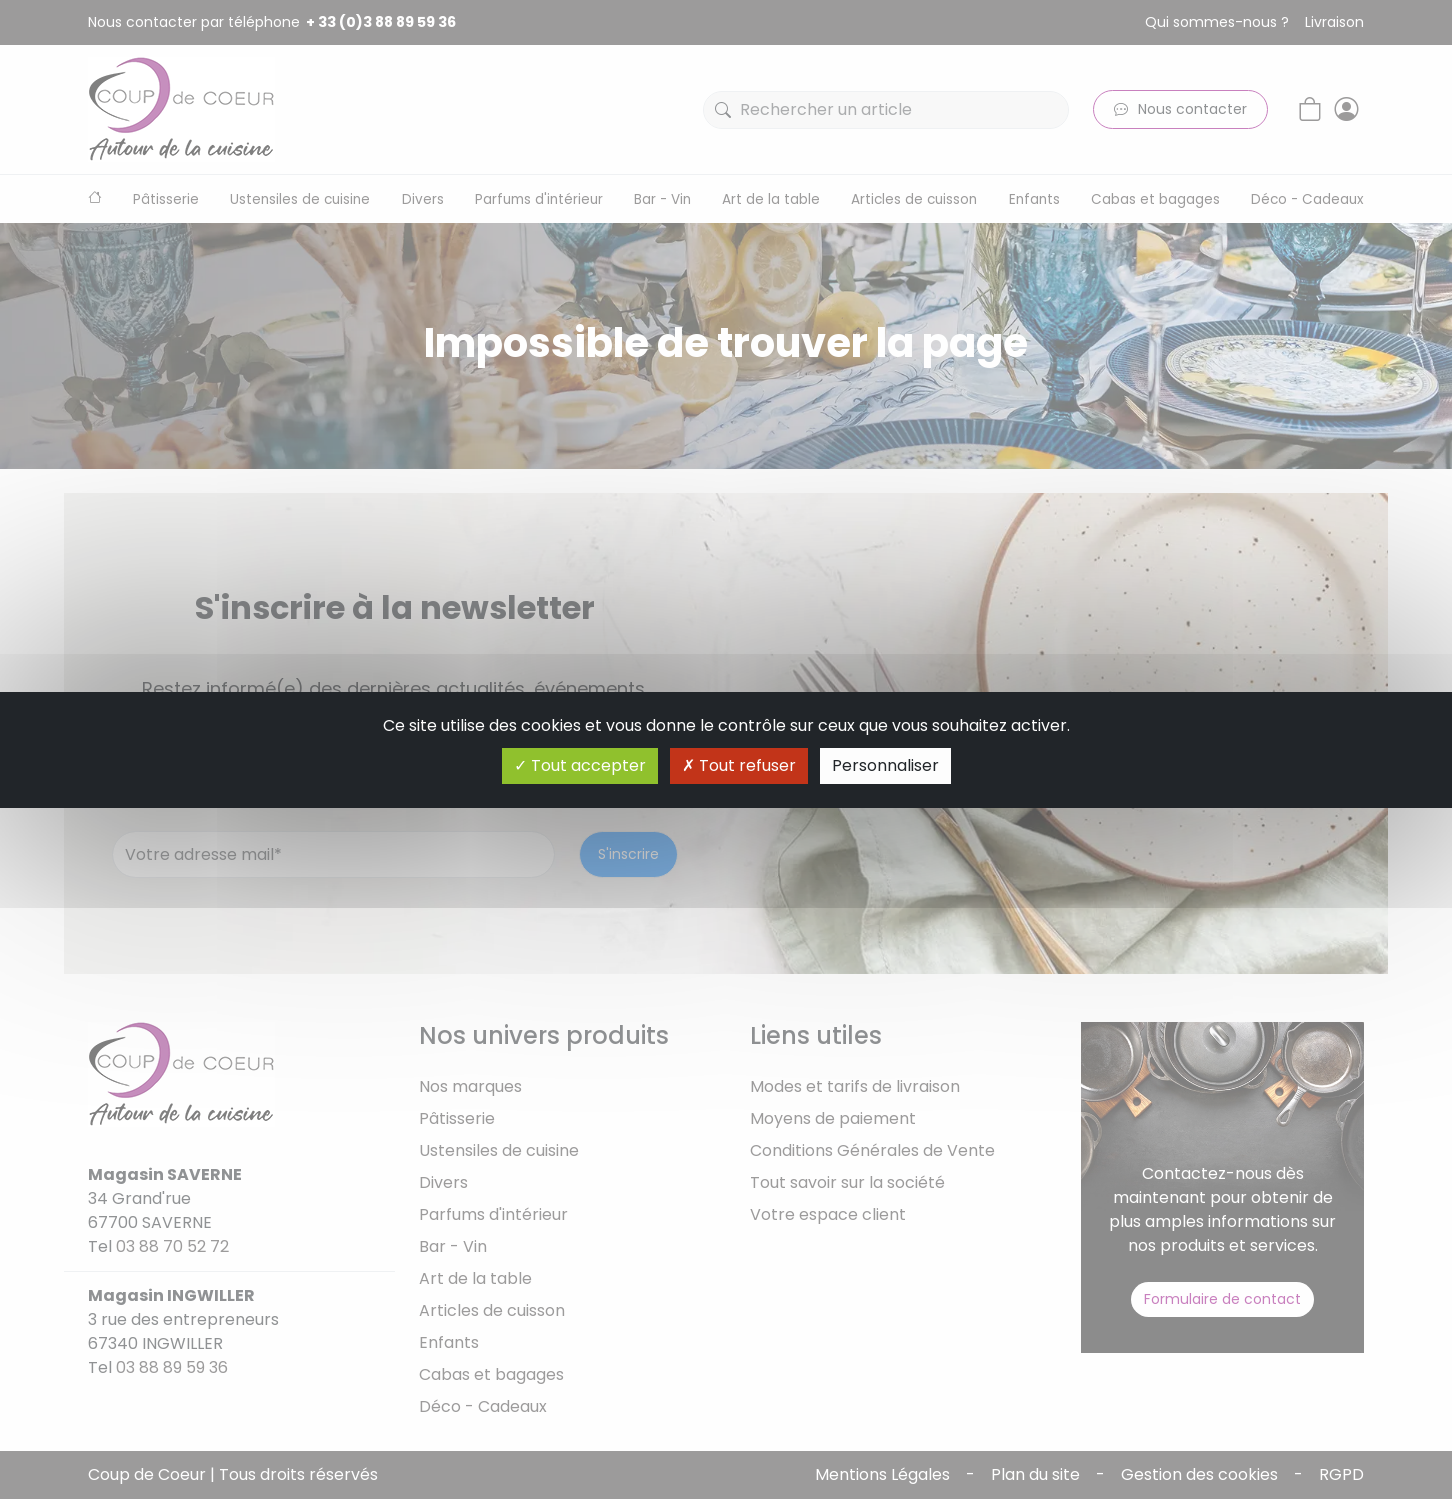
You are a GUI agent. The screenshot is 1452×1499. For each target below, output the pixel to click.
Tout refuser (739, 765)
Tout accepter (580, 765)
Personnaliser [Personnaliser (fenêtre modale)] (885, 765)
